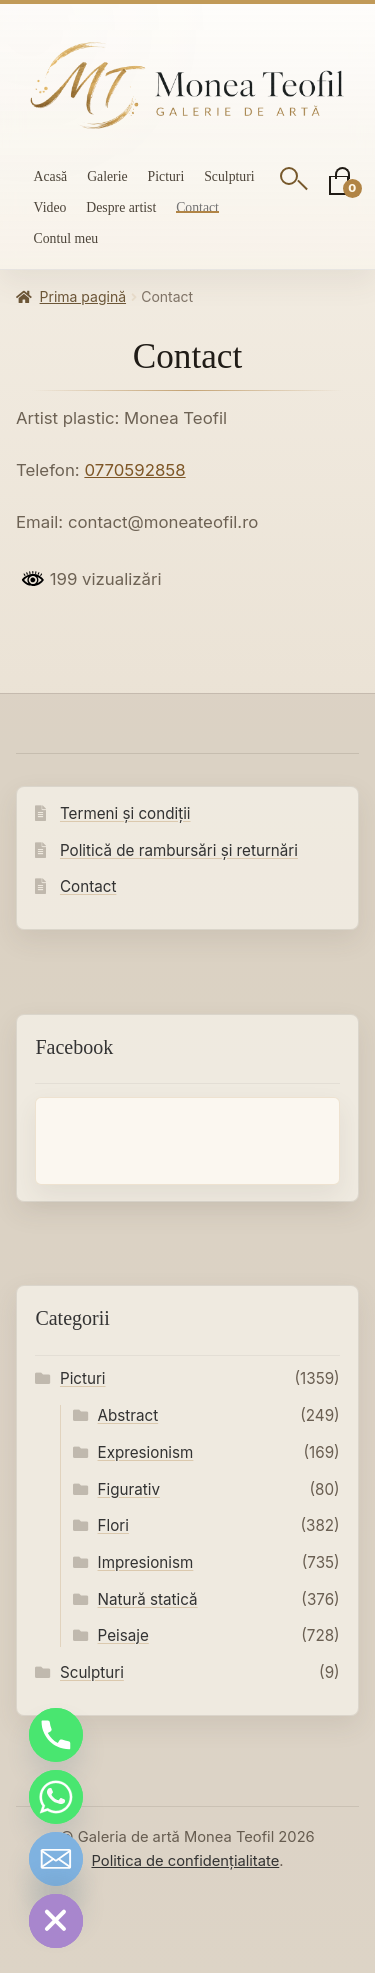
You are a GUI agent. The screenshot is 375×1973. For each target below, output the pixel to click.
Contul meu (66, 238)
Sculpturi (229, 176)
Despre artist (121, 207)
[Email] (56, 1859)
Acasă (51, 176)
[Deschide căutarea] (294, 182)
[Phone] (56, 1735)
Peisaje (123, 1635)
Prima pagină (83, 296)
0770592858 (134, 470)
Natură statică (148, 1599)
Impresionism (146, 1562)
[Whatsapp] (56, 1797)
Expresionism (146, 1452)
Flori (113, 1525)
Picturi (166, 176)
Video (50, 207)
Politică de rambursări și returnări (179, 850)
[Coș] (341, 182)
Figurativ (129, 1489)
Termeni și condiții (125, 813)
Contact (197, 207)
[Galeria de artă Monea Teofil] (187, 86)
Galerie (107, 176)
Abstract (128, 1415)
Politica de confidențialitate (185, 1861)
